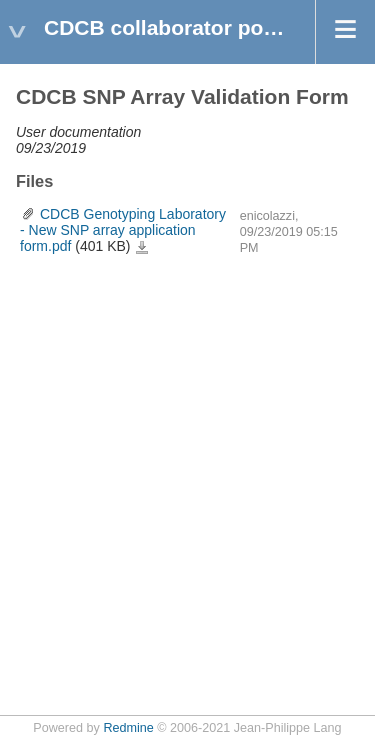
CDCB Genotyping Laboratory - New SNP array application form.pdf (123, 230)
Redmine (128, 728)
